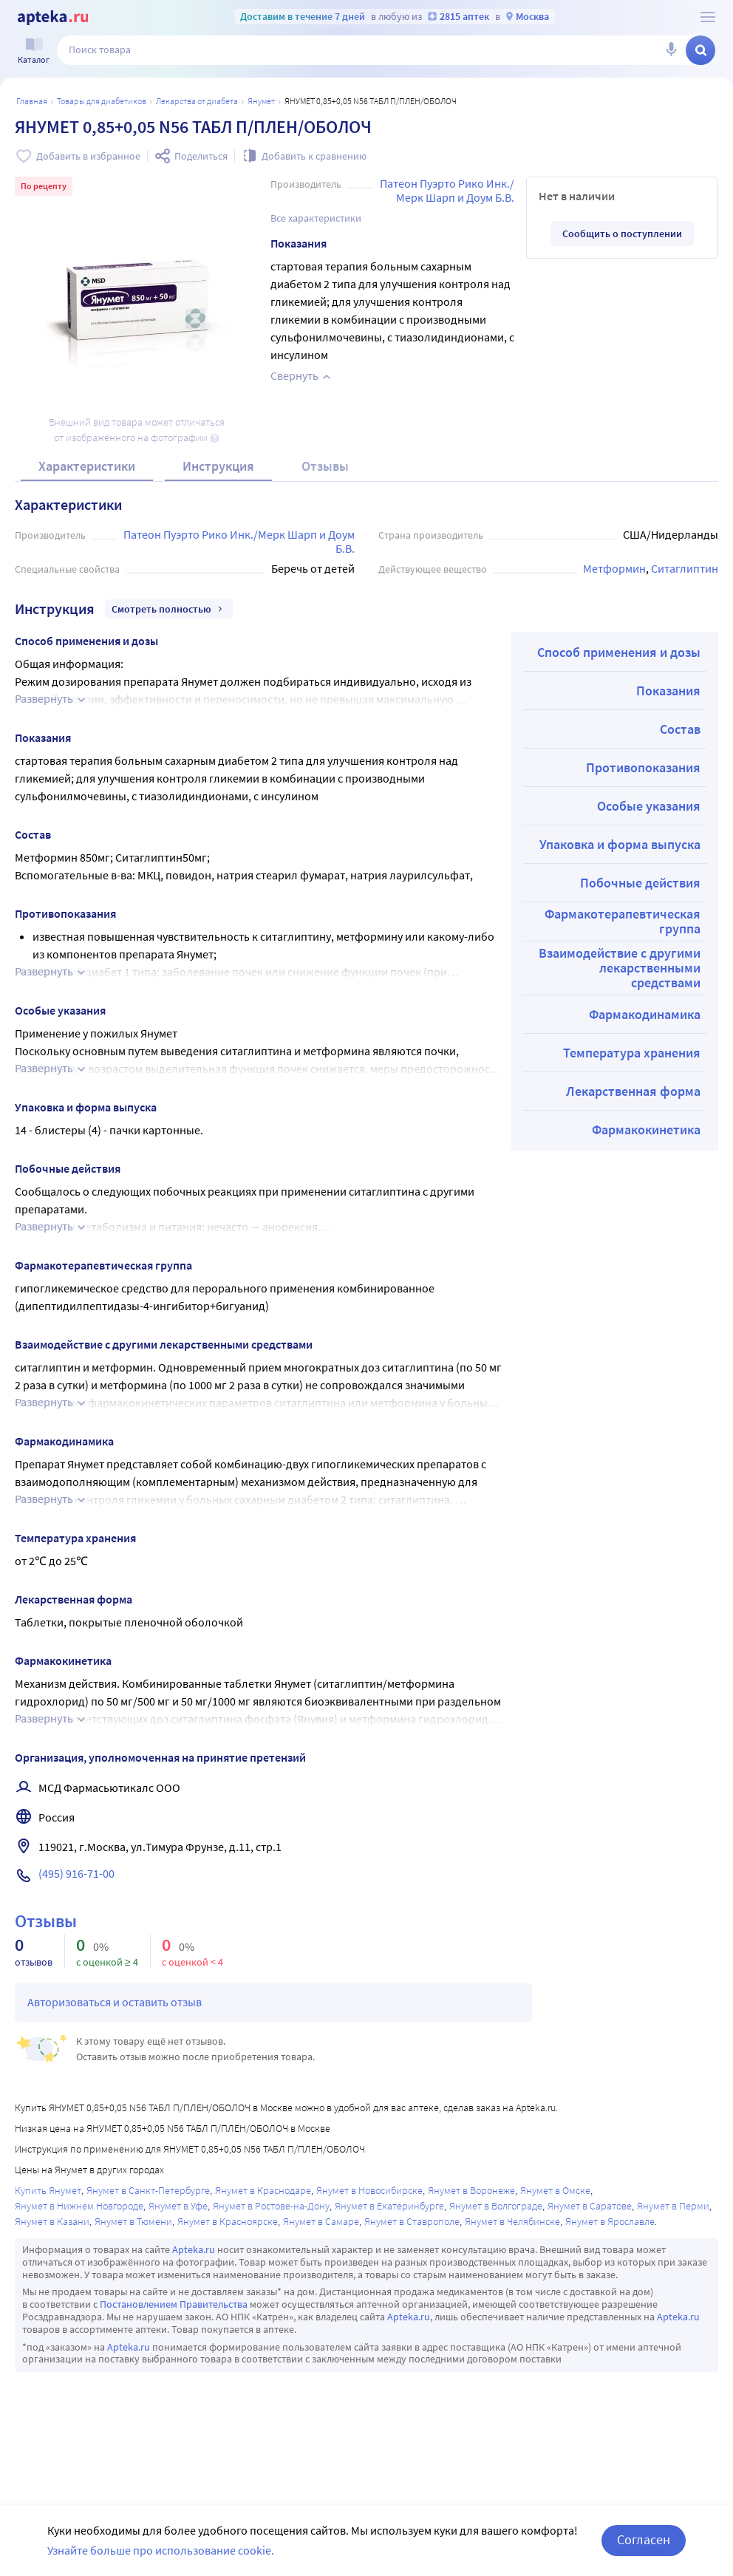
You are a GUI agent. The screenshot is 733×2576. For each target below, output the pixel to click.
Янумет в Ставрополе (412, 2221)
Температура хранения (631, 1052)
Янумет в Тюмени (133, 2221)
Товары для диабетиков (101, 100)
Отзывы (325, 465)
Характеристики (86, 465)
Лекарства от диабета (197, 100)
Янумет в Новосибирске (369, 2190)
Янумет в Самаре (321, 2221)
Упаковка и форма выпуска (619, 844)
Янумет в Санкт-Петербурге (148, 2190)
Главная (31, 100)
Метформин (614, 568)
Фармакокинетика (646, 1129)
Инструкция (218, 465)
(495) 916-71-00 (76, 1873)
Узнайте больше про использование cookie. (160, 2550)
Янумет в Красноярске (227, 2221)
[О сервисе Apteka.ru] (707, 17)
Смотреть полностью (169, 609)
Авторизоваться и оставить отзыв (114, 2001)
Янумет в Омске (555, 2190)
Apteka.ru (193, 2249)
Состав (680, 728)
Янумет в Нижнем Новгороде (79, 2205)
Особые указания (648, 805)
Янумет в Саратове (590, 2205)
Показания (668, 690)
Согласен (643, 2539)
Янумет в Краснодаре (263, 2190)
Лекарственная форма (633, 1091)
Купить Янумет (48, 2190)
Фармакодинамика (644, 1014)
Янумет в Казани (52, 2221)
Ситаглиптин (684, 568)
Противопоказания (643, 767)
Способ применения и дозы (618, 652)
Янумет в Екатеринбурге (389, 2205)
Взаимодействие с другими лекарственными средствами (619, 967)
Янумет (261, 100)
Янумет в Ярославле (610, 2221)
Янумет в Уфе (178, 2205)
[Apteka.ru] (53, 18)
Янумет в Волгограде (495, 2205)
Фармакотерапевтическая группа (622, 921)
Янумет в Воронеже (471, 2190)
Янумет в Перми (673, 2205)
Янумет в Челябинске (512, 2221)
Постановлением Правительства (174, 2304)
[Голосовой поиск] (671, 50)
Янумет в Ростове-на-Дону (271, 2205)
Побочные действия (640, 882)
